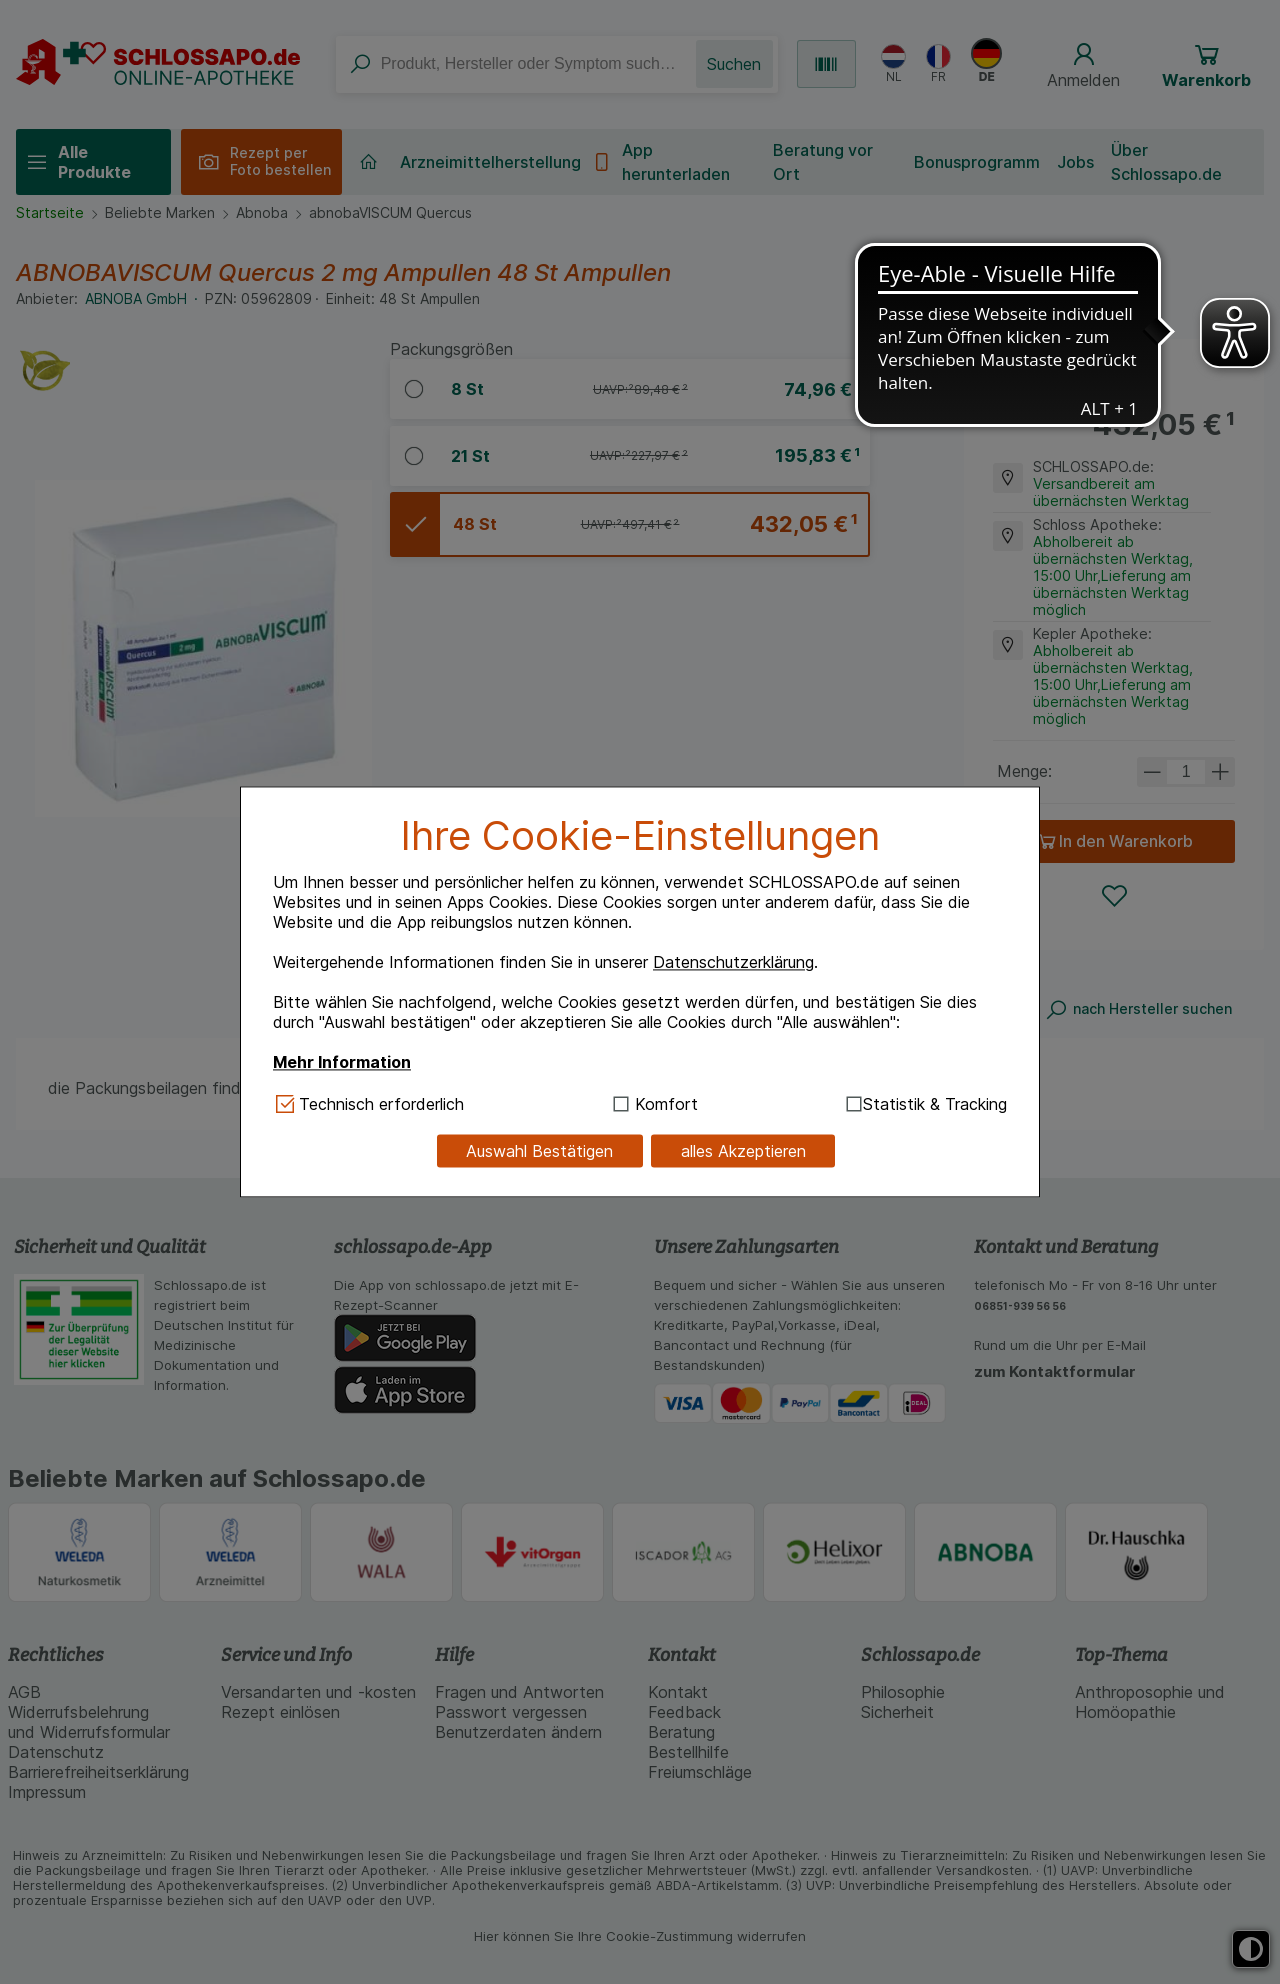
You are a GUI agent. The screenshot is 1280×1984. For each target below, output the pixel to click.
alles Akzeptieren (743, 1151)
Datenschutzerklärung (733, 962)
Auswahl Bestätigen (539, 1151)
